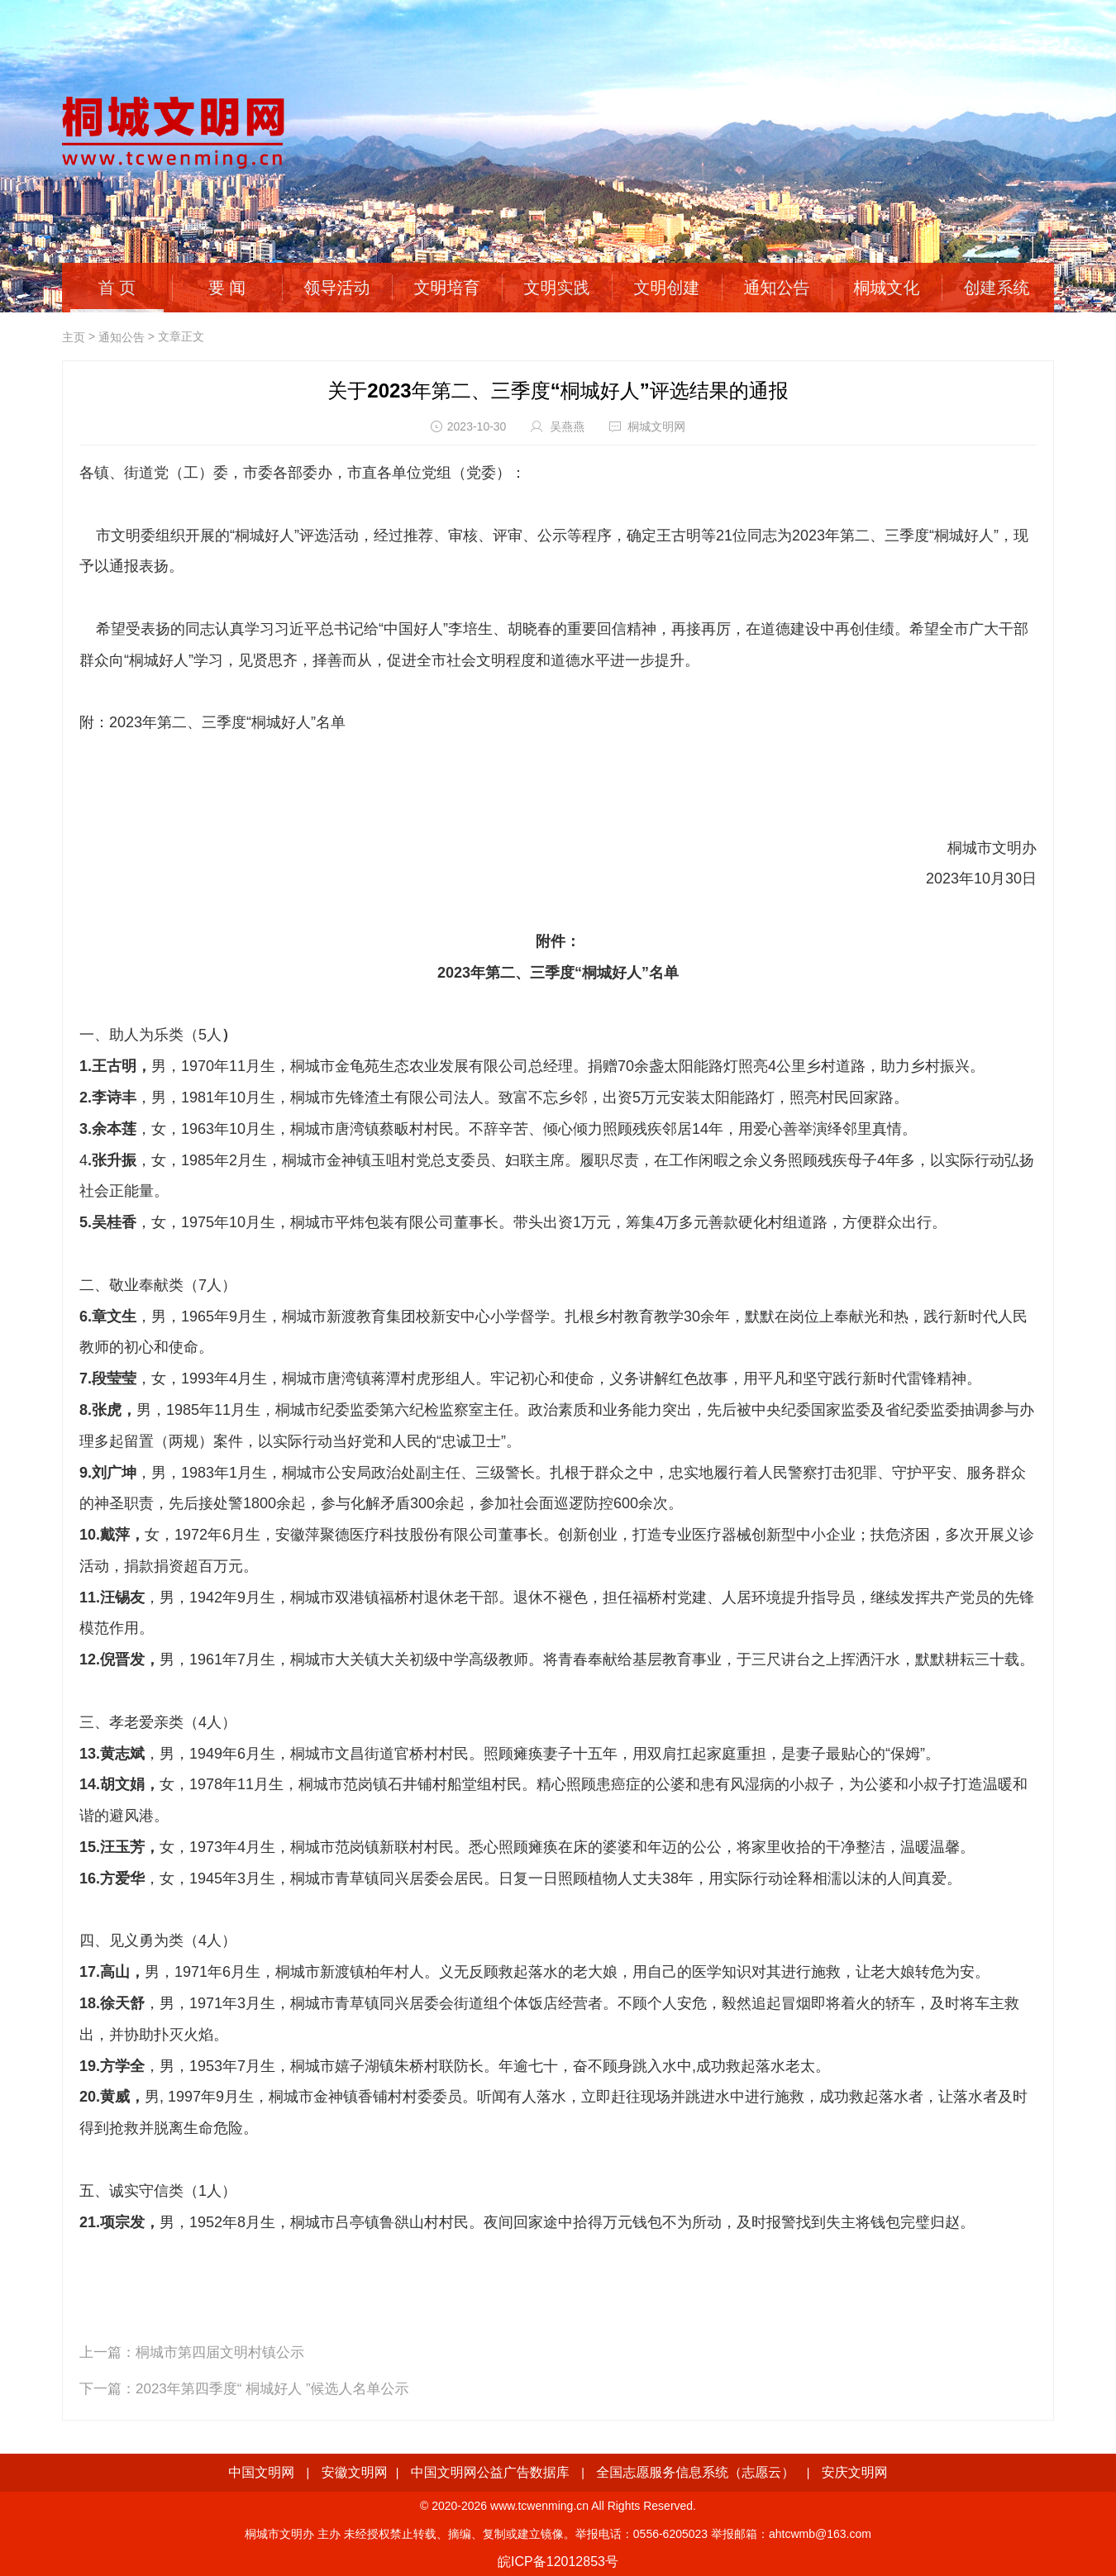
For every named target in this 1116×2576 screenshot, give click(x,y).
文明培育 (447, 288)
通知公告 (777, 288)
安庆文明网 (855, 2472)
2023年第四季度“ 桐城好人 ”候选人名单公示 (272, 2389)
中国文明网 (261, 2472)
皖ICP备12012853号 (558, 2562)
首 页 (117, 288)
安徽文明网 (355, 2472)
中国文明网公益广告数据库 (490, 2472)
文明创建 (667, 288)
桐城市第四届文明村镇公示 (220, 2352)
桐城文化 (887, 288)
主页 (73, 337)
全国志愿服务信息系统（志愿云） (695, 2472)
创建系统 (997, 288)
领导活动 (337, 288)
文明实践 (557, 288)
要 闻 (227, 288)
